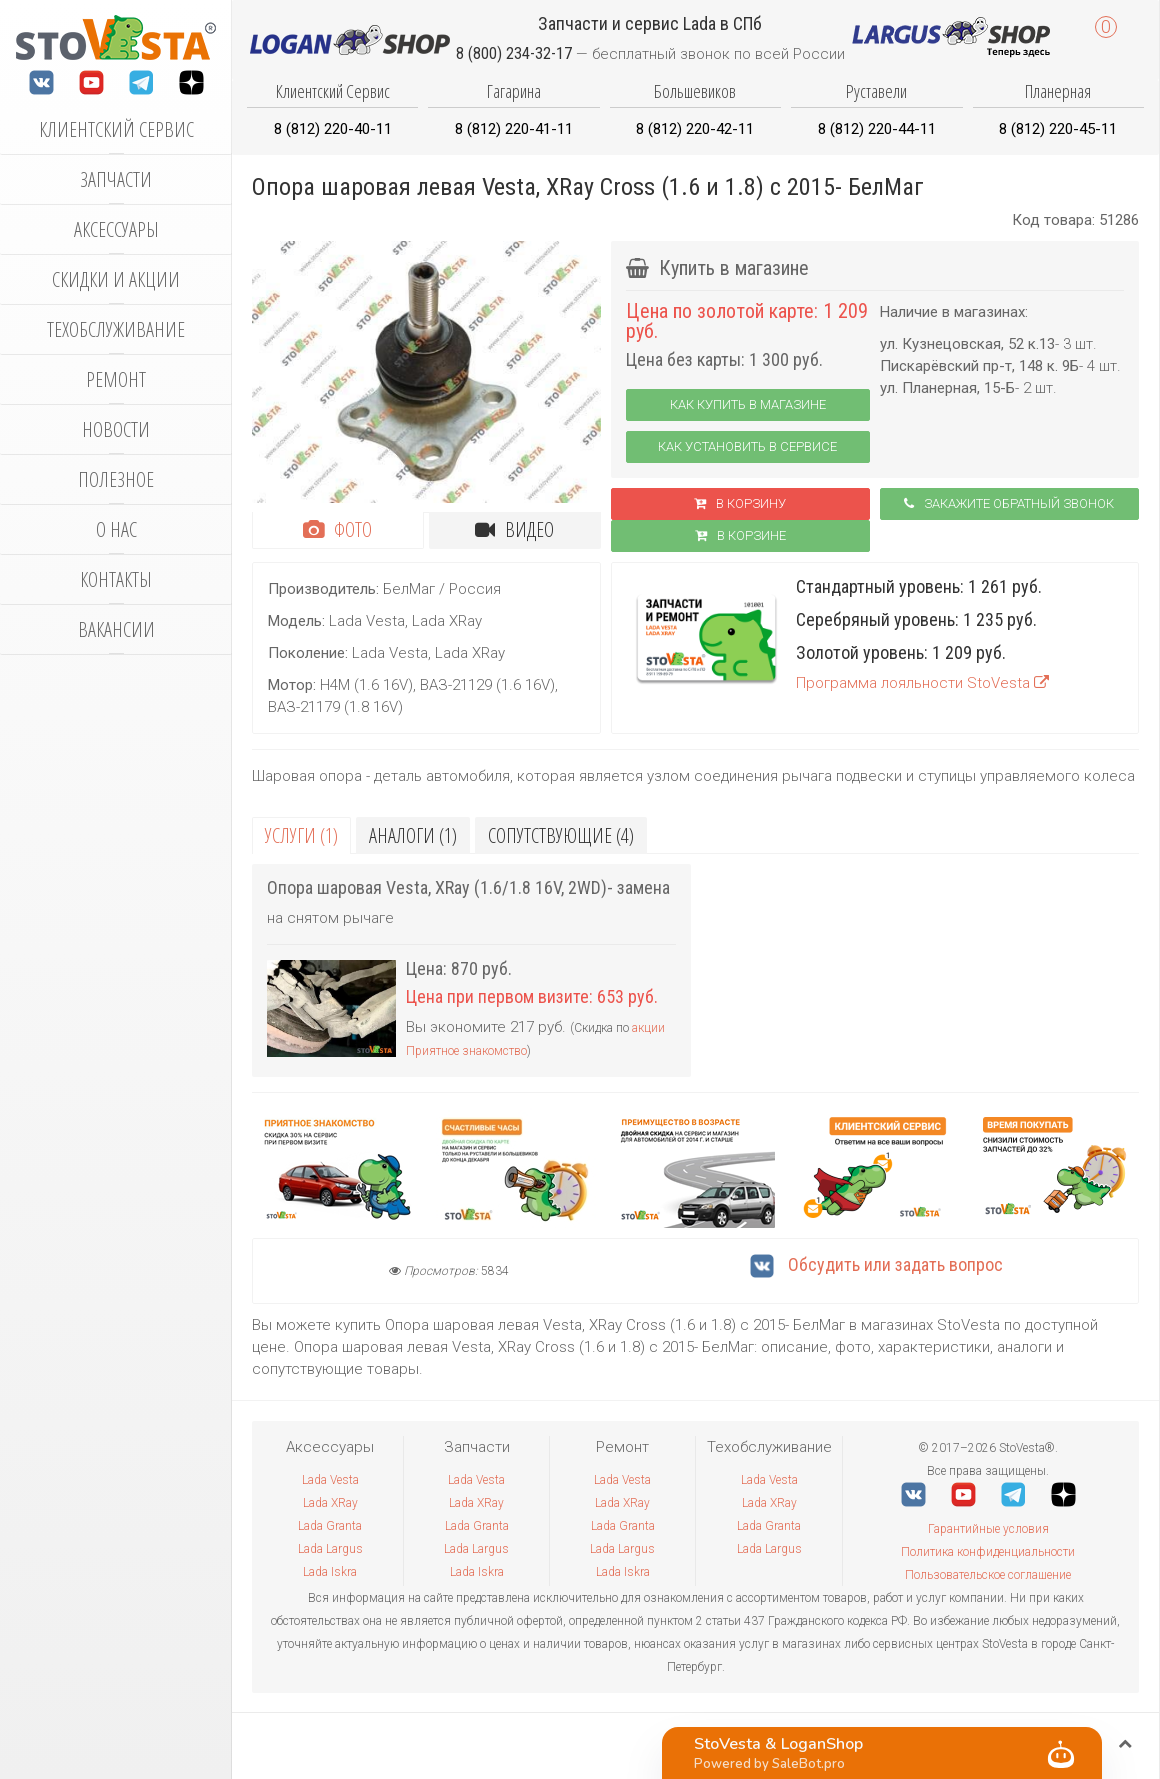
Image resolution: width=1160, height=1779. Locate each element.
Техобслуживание (116, 329)
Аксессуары (116, 229)
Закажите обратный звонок (1009, 503)
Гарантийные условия (988, 1529)
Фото (337, 529)
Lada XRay (330, 1503)
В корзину (740, 503)
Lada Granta (330, 1526)
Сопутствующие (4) (561, 835)
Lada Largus (330, 1549)
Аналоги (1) (413, 835)
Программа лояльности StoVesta (922, 683)
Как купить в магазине (748, 404)
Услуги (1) (301, 835)
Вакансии (116, 629)
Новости (116, 429)
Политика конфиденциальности (988, 1552)
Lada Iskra (330, 1572)
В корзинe (740, 535)
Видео (514, 529)
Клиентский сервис (116, 129)
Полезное (116, 479)
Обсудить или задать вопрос (876, 1264)
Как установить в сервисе (747, 446)
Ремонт (116, 379)
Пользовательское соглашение (988, 1575)
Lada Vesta (330, 1480)
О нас (116, 529)
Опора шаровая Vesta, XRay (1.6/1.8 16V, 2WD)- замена (468, 887)
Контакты (116, 579)
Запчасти (116, 179)
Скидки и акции (116, 279)
